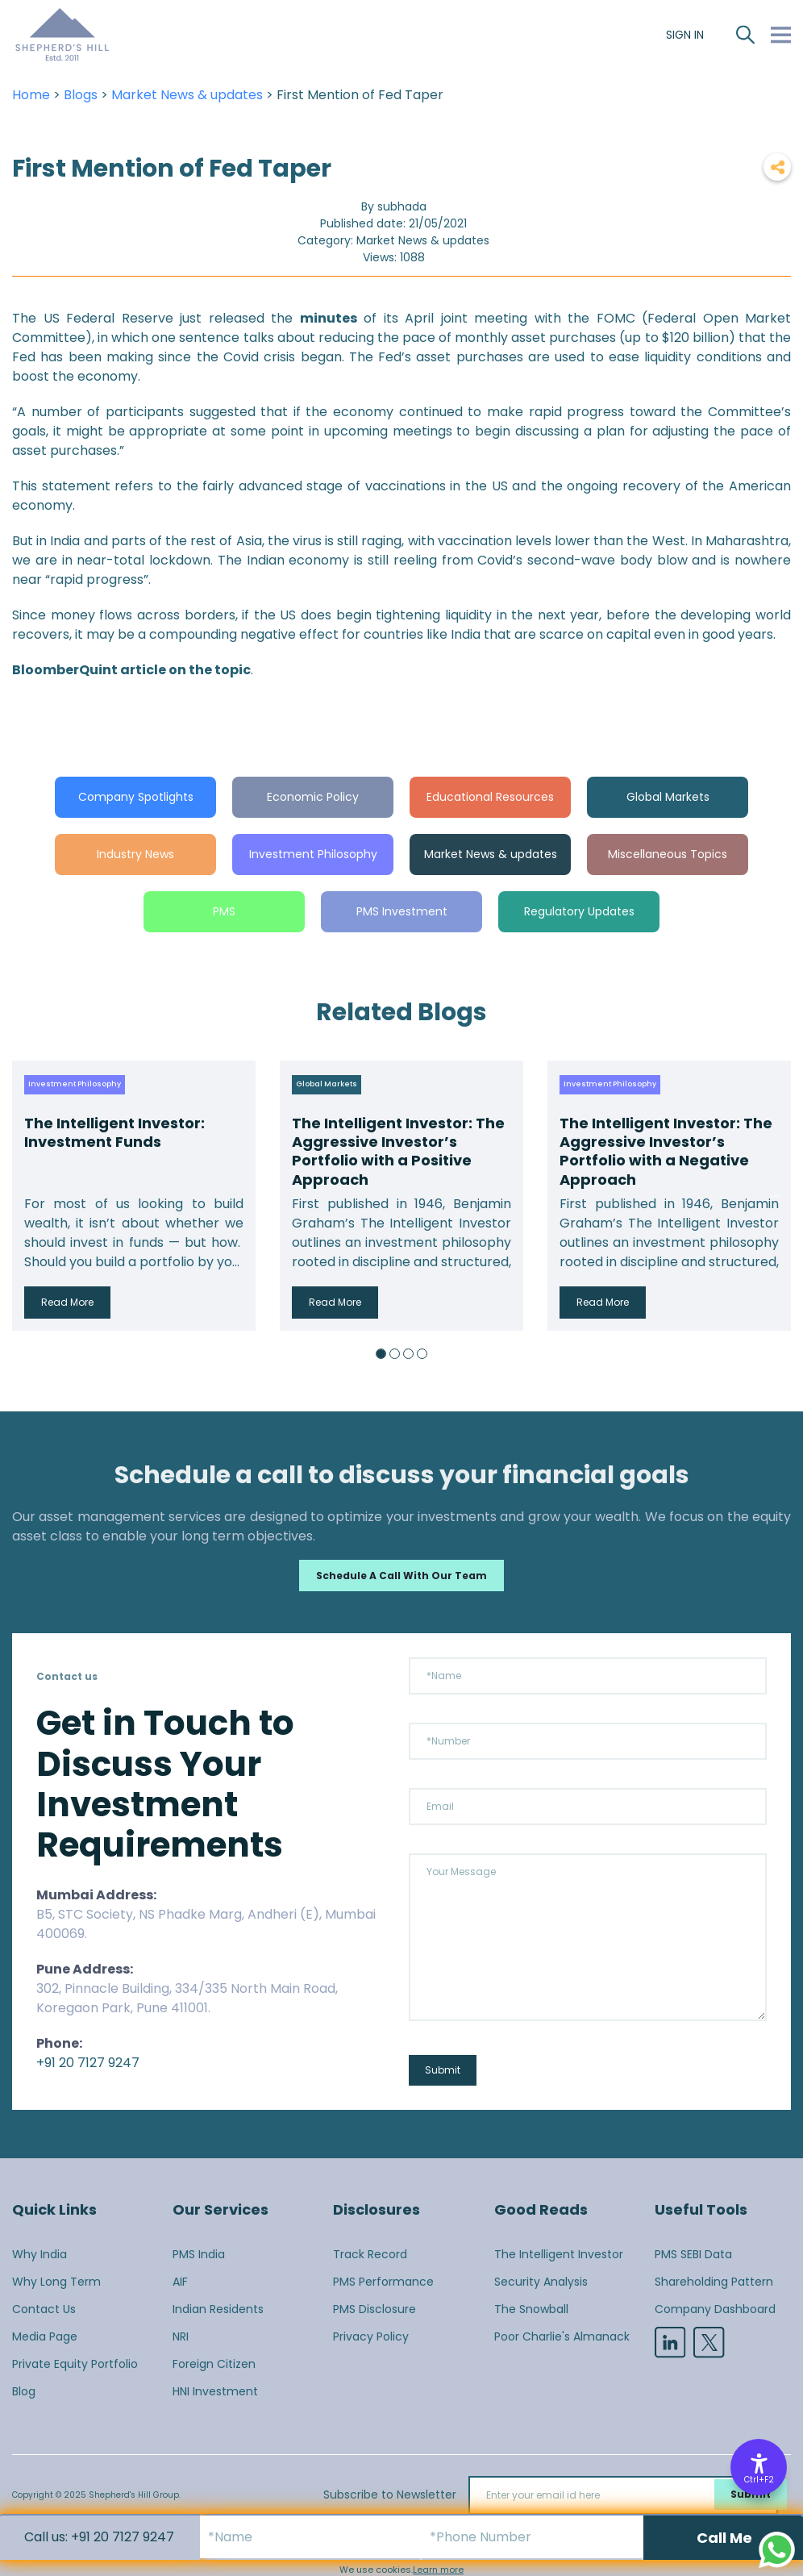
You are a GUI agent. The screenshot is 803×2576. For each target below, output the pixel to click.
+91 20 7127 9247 (87, 2062)
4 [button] (422, 1353)
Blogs (81, 94)
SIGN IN (685, 35)
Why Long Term (56, 2282)
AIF (180, 2282)
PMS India (199, 2254)
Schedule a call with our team (401, 1575)
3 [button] (408, 1353)
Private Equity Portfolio (75, 2364)
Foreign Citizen (214, 2364)
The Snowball (531, 2309)
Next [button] (775, 1195)
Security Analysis (541, 2282)
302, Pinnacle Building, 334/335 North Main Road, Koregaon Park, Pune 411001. (187, 1998)
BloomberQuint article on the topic (131, 670)
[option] (134, 1196)
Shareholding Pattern (714, 2282)
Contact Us (44, 2309)
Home (31, 94)
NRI (181, 2336)
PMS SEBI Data (693, 2254)
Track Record (370, 2254)
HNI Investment (215, 2391)
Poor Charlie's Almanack (562, 2336)
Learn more (438, 2569)
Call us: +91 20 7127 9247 (99, 2537)
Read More (67, 1302)
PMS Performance (383, 2282)
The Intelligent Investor (558, 2254)
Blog (23, 2391)
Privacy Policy (371, 2336)
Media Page (44, 2336)
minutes (328, 318)
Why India (39, 2254)
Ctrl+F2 (759, 2480)
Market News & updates (187, 94)
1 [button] (381, 1353)
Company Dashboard (715, 2309)
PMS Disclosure (374, 2309)
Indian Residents (218, 2309)
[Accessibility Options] (758, 2467)
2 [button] (394, 1353)
